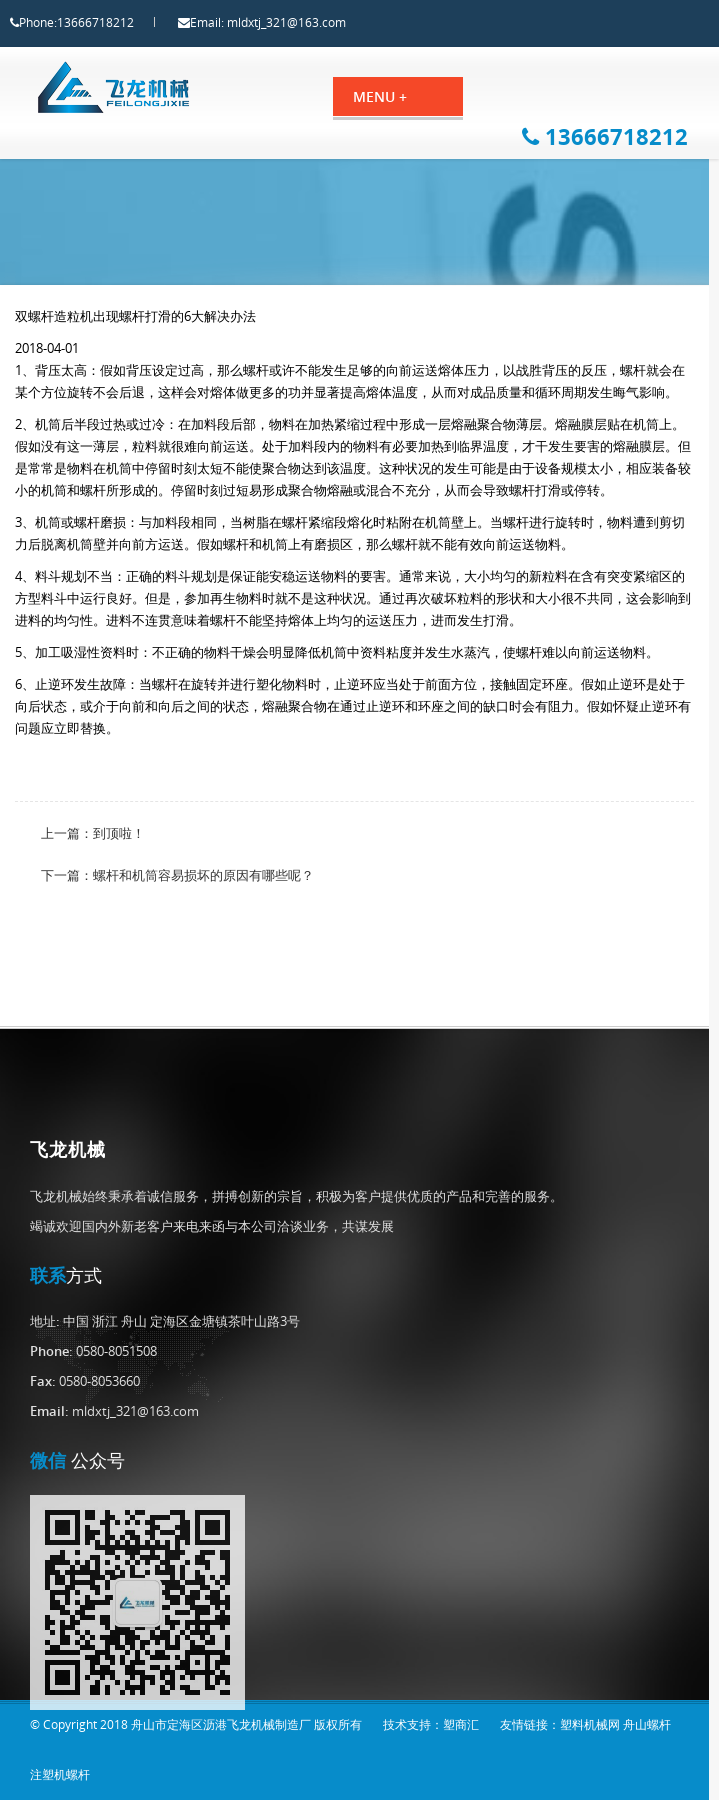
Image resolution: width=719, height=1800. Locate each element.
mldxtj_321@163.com (304, 22)
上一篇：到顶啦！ (93, 851)
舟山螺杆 (647, 1724)
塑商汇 (461, 1724)
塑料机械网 (590, 1724)
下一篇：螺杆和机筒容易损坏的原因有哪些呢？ (177, 893)
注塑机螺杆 (60, 1774)
